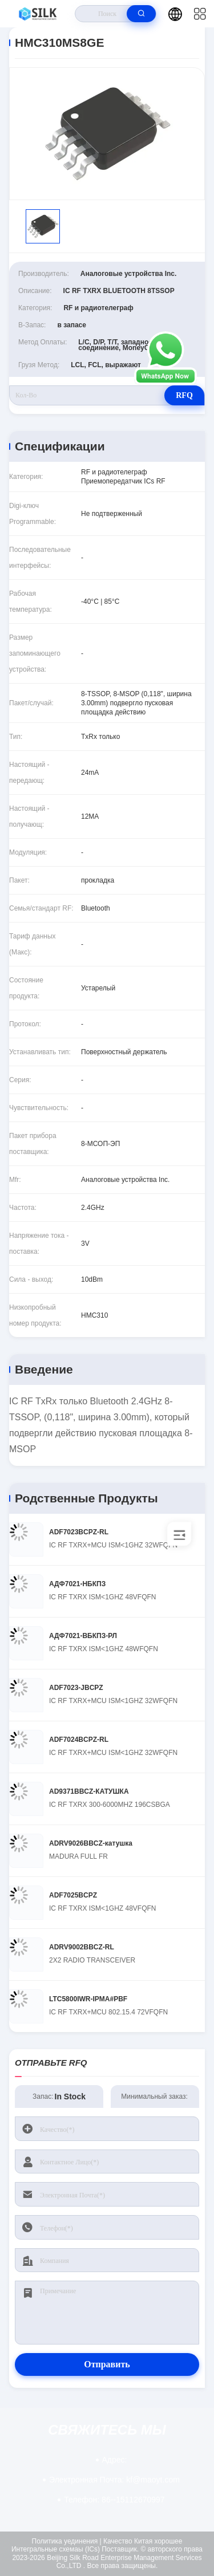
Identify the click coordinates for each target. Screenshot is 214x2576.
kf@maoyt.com (114, 2479)
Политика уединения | (67, 2541)
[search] (141, 13)
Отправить (107, 2364)
